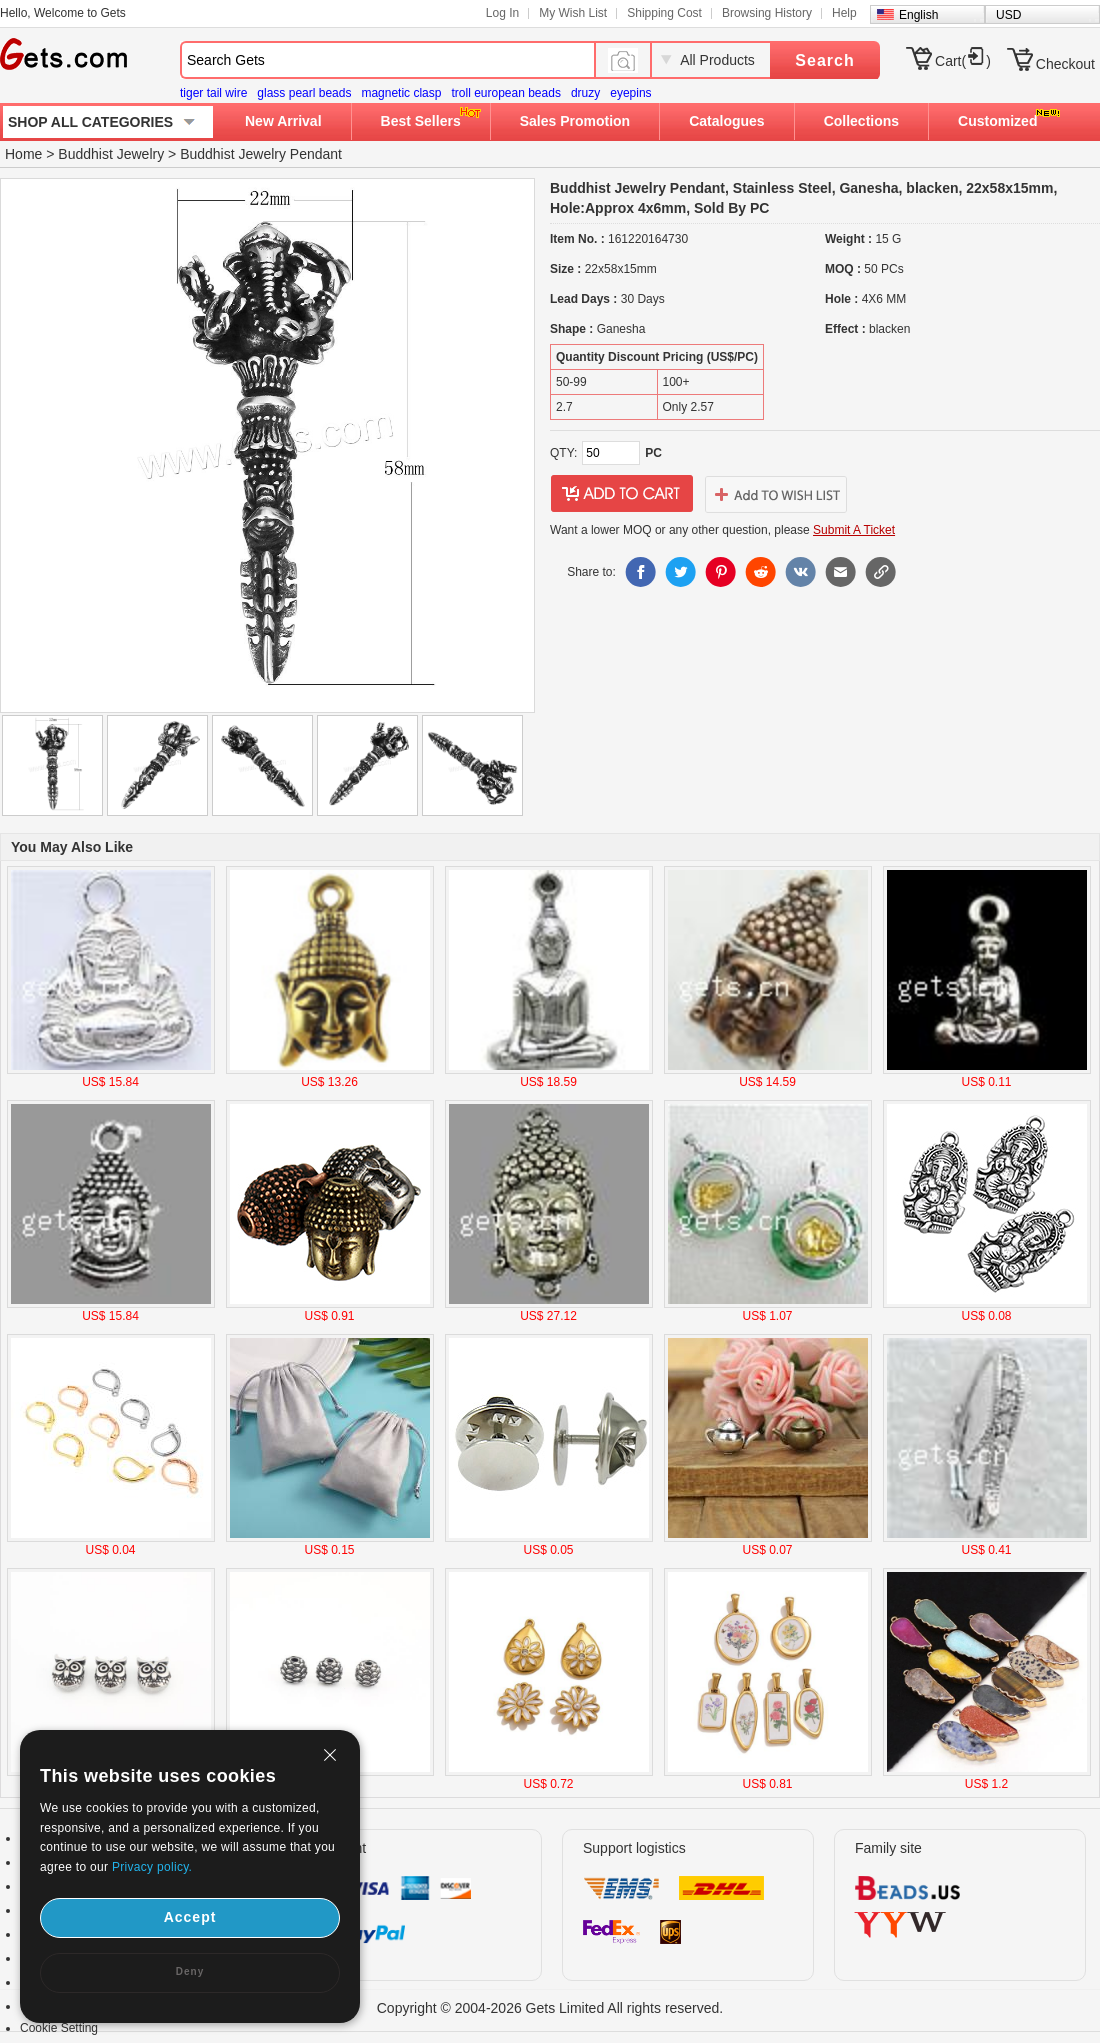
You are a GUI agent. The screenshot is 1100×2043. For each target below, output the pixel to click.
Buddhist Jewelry (111, 154)
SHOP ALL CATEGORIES (90, 122)
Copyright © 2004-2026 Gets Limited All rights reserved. (550, 2008)
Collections (861, 121)
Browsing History (767, 13)
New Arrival (283, 121)
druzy (585, 93)
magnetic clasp (401, 93)
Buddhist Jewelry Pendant (261, 154)
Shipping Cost (664, 13)
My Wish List (573, 13)
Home (23, 154)
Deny (190, 1971)
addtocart (622, 494)
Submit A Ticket (854, 530)
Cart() (963, 61)
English (918, 15)
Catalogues (726, 121)
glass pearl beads (304, 93)
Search (824, 60)
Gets (63, 54)
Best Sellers (421, 121)
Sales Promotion (575, 121)
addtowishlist (776, 494)
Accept (190, 1917)
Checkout (1065, 64)
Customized (997, 121)
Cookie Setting (59, 2028)
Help (844, 13)
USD (1008, 15)
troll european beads (505, 93)
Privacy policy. (152, 1867)
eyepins (630, 93)
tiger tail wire (213, 93)
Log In (502, 13)
